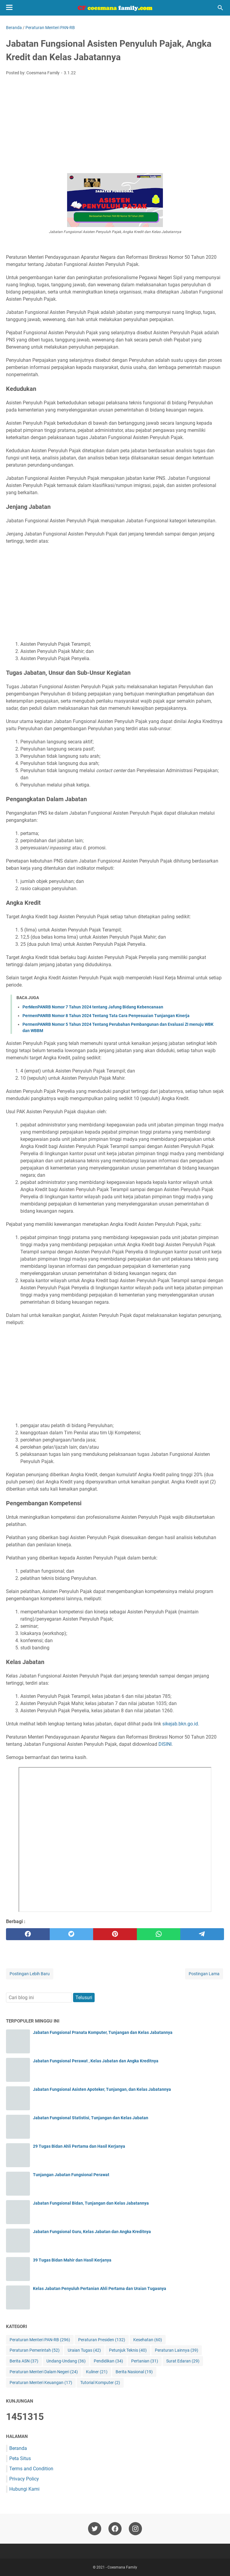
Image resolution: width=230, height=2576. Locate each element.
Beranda (18, 2448)
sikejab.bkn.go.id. (180, 1724)
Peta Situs (20, 2458)
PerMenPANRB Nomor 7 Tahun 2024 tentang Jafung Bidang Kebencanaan (92, 1007)
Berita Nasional (134, 2371)
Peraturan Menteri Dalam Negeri (44, 2371)
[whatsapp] (159, 1934)
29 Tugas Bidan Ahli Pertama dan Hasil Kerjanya (79, 2146)
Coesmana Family (122, 2567)
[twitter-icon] (94, 2528)
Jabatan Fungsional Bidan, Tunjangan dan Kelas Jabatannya (91, 2203)
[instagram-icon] (135, 2528)
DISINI (165, 1744)
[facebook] (28, 1934)
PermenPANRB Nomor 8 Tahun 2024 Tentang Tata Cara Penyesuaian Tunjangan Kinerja (106, 1015)
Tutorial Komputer (100, 2382)
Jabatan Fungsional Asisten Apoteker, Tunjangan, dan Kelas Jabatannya (102, 2089)
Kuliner (97, 2371)
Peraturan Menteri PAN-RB (40, 2339)
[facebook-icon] (115, 2528)
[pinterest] (115, 1934)
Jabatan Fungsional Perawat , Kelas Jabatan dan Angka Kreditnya (95, 2060)
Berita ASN (24, 2361)
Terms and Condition (31, 2468)
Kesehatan (147, 2339)
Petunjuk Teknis (128, 2350)
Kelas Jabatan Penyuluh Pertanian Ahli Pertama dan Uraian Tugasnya (99, 2288)
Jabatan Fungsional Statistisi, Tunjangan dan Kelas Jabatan (90, 2117)
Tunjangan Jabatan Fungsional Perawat (71, 2174)
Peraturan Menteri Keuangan (41, 2382)
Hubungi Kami (24, 2489)
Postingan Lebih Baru (30, 1973)
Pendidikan (108, 2361)
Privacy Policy (24, 2479)
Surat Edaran (182, 2361)
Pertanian (144, 2361)
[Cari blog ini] (220, 7)
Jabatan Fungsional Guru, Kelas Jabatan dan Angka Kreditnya (92, 2231)
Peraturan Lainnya (176, 2350)
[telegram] (202, 1934)
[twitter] (71, 1934)
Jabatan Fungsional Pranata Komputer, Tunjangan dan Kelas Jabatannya (102, 2032)
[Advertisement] (115, 125)
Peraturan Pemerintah (35, 2350)
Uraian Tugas (84, 2350)
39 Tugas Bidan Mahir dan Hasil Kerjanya (72, 2260)
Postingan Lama (204, 1973)
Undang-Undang (66, 2361)
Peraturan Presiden (101, 2339)
